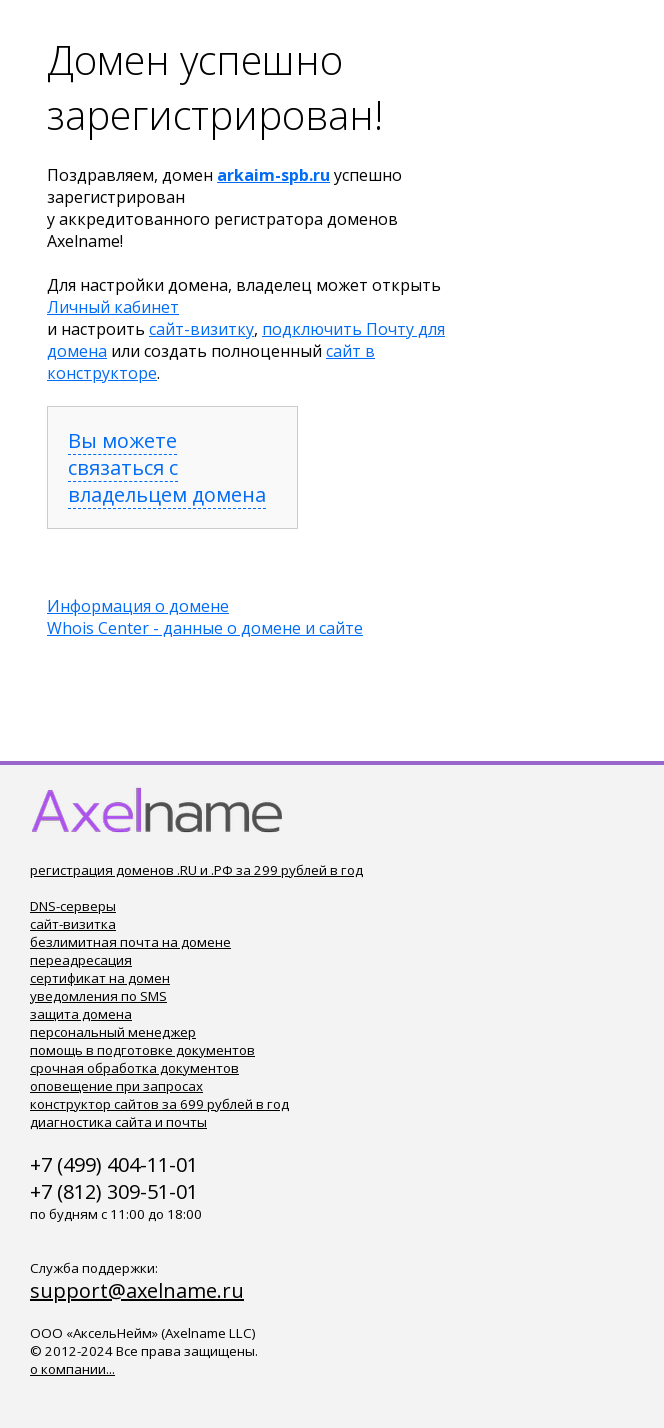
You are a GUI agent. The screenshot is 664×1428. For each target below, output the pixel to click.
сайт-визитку (201, 329)
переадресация (81, 960)
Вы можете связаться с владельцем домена (167, 467)
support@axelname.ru (137, 1290)
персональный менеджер (113, 1032)
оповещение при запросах (116, 1086)
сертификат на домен (100, 978)
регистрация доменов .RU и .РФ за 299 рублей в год (196, 870)
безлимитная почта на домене (130, 942)
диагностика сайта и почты (118, 1122)
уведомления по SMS (98, 996)
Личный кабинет (113, 307)
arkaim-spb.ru (273, 175)
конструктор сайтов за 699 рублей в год (159, 1104)
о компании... (72, 1369)
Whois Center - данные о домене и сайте (205, 628)
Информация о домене (138, 606)
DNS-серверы (73, 906)
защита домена (81, 1014)
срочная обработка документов (134, 1068)
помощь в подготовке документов (142, 1050)
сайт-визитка (73, 924)
